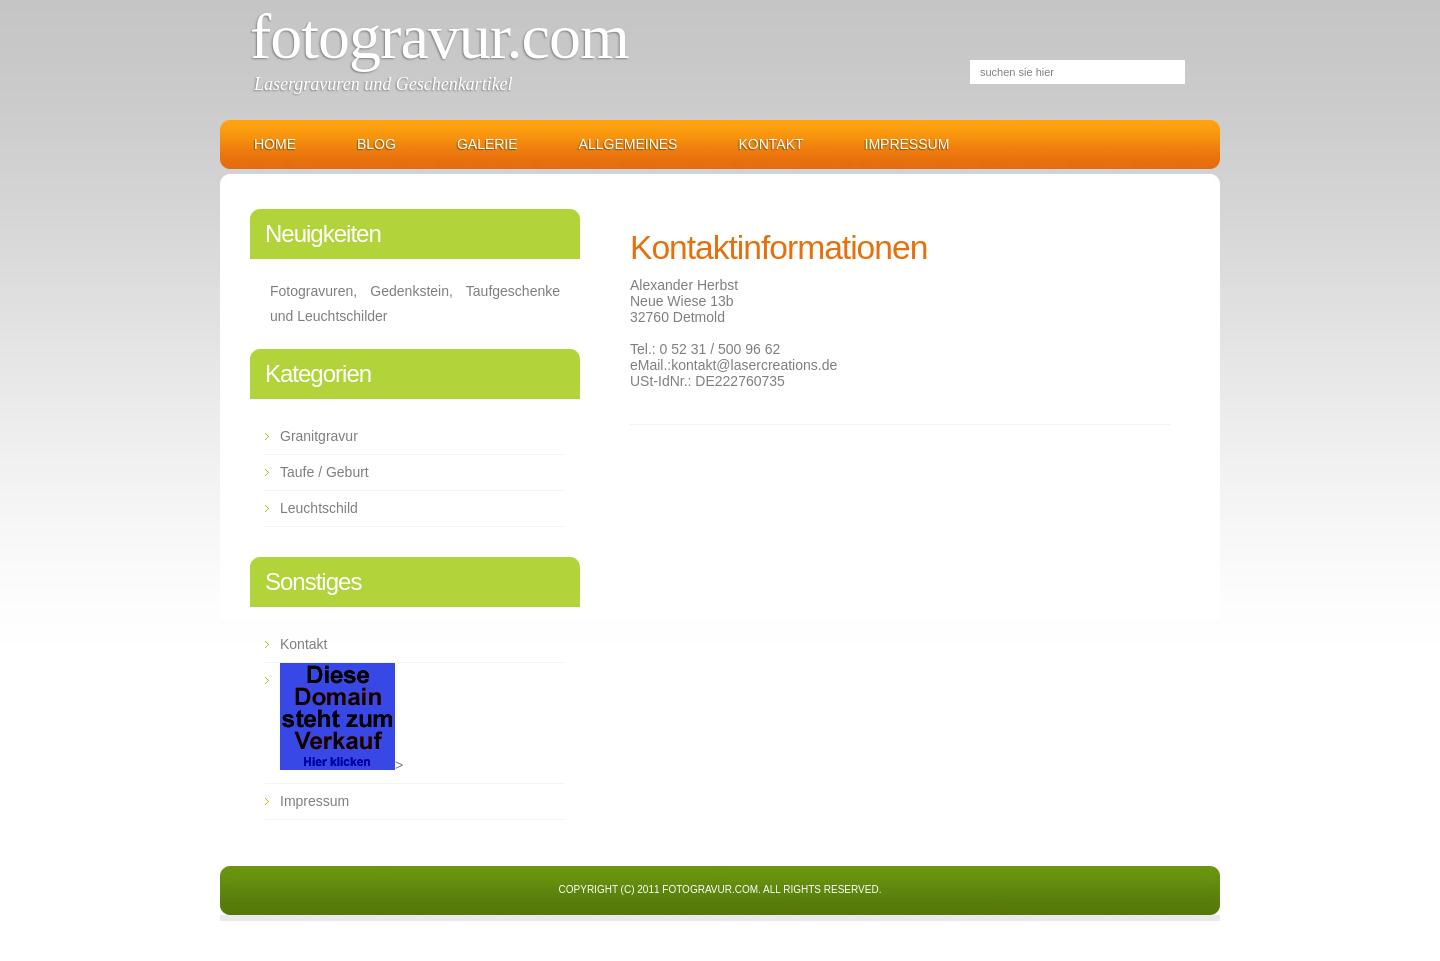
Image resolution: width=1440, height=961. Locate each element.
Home (275, 144)
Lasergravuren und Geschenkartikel (383, 84)
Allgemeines (628, 144)
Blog (376, 144)
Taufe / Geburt (324, 472)
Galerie (487, 144)
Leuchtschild (319, 508)
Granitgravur (319, 436)
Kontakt (770, 144)
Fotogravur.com (439, 36)
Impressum (907, 144)
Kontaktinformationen (778, 247)
